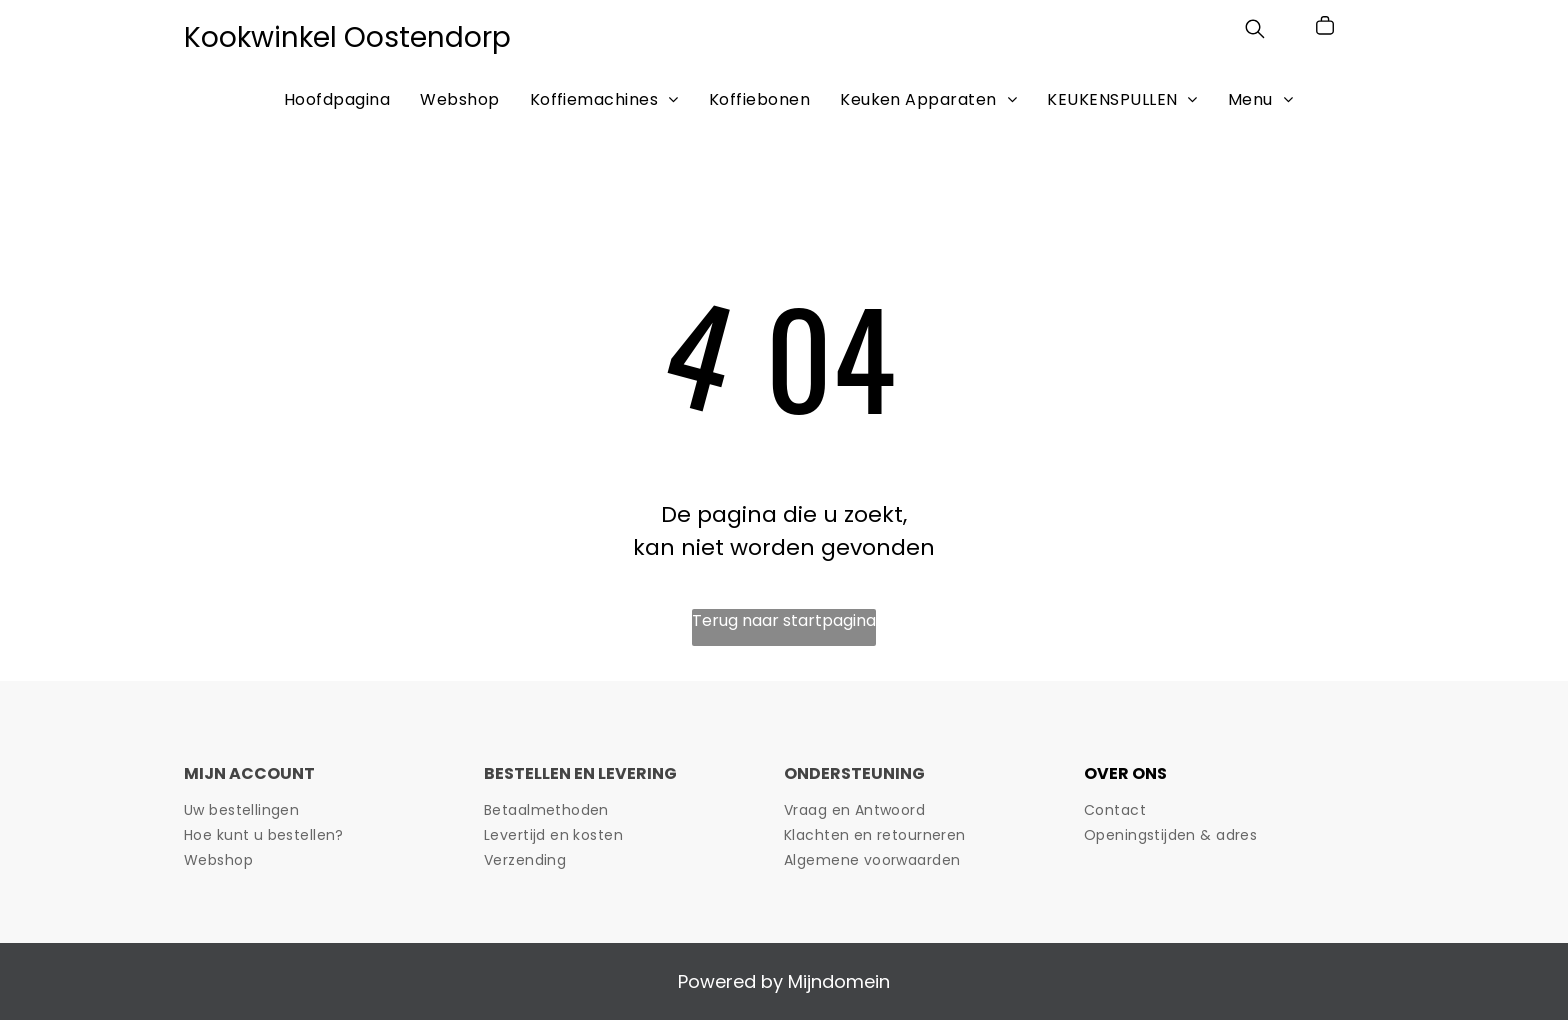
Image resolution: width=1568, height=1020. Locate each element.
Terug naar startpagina (784, 620)
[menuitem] (337, 99)
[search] (1255, 32)
